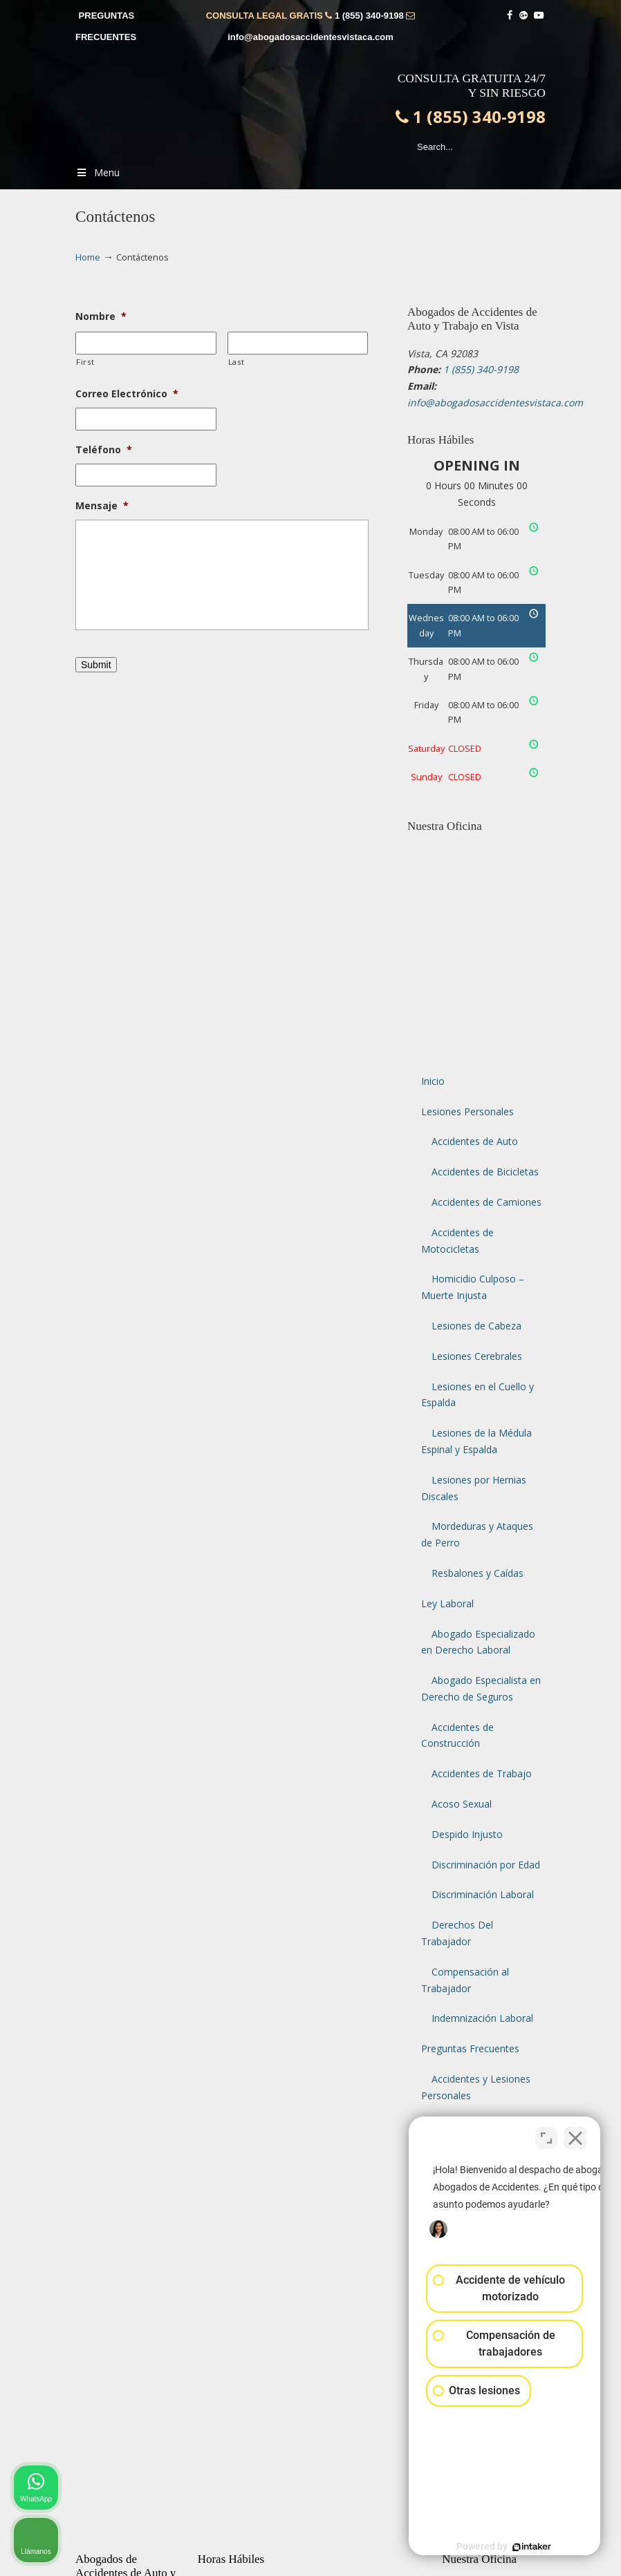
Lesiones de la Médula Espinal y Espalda (476, 1441)
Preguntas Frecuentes (470, 2048)
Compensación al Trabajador (465, 1980)
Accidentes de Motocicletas (457, 1241)
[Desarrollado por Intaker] (503, 2547)
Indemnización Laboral (482, 2018)
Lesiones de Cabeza (476, 1325)
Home (87, 257)
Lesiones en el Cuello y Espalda (477, 1395)
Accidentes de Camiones (486, 1202)
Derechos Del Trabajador (457, 1933)
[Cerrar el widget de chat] (575, 2134)
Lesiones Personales (467, 1111)
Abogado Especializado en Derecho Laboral (478, 1642)
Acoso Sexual (462, 1803)
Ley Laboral (447, 1603)
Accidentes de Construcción (457, 1735)
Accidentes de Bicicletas (485, 1171)
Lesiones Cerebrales (477, 1356)
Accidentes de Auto (475, 1141)
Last (236, 362)
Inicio (433, 1081)
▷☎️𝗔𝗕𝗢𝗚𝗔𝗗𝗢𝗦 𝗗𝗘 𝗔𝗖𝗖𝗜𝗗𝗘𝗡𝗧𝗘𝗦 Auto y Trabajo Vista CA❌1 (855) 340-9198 (324, 107)
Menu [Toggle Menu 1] (97, 172)
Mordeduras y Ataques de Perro (477, 1534)
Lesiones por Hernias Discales (473, 1488)
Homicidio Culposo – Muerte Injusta (472, 1287)
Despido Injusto (467, 1834)
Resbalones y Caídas (477, 1573)
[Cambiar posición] (546, 2134)
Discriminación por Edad (486, 1864)
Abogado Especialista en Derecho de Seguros (481, 1688)
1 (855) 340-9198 (369, 15)
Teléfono (103, 450)
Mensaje (102, 506)
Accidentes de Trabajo (482, 1773)
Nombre (101, 316)
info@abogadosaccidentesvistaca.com (310, 37)
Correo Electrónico (126, 394)
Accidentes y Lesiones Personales (475, 2087)
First (85, 362)
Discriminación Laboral (483, 1894)
